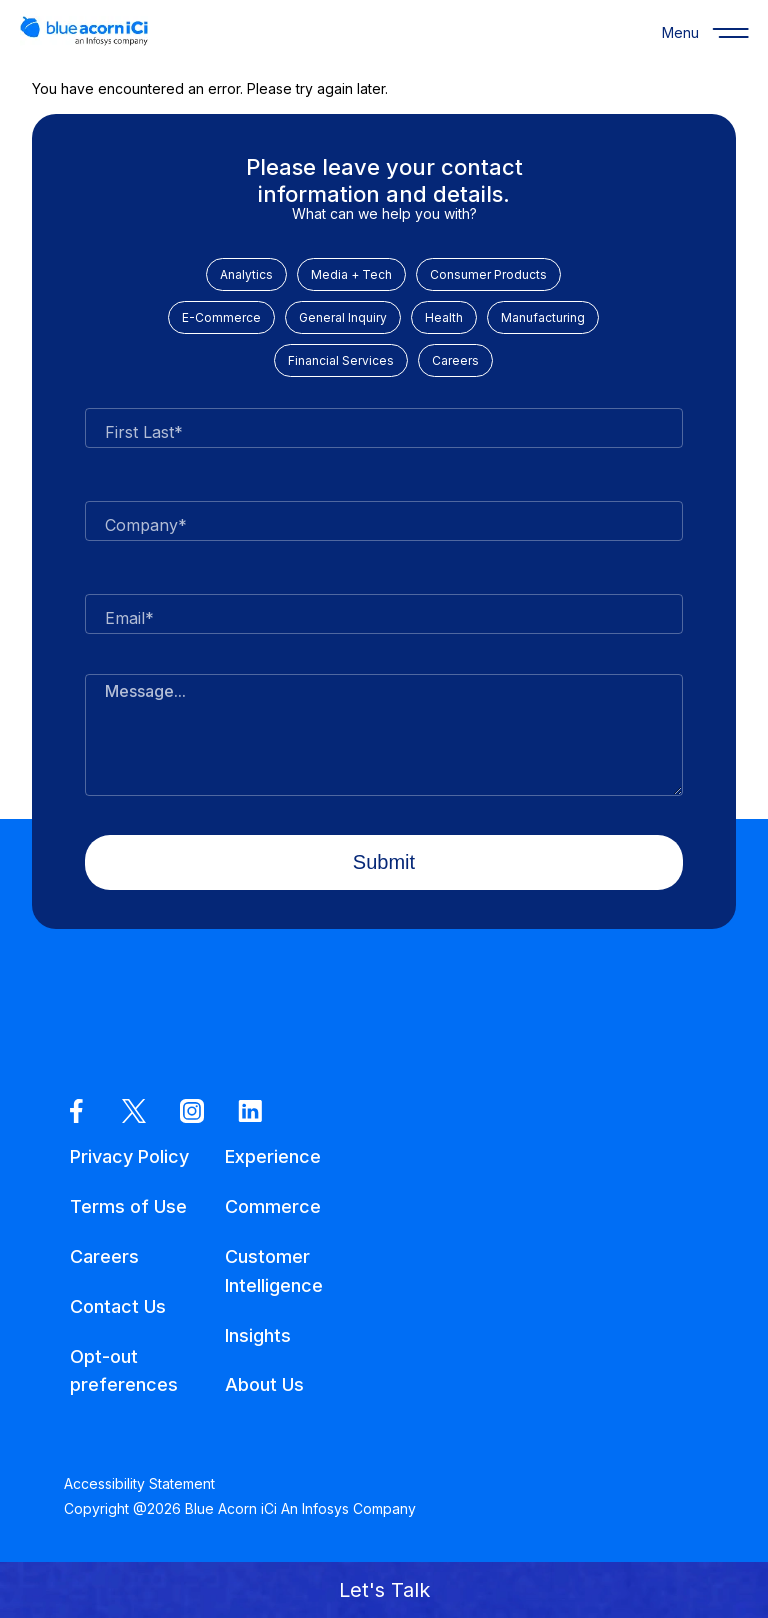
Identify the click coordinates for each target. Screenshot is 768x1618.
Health (444, 317)
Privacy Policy (129, 1156)
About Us (264, 1384)
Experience (273, 1156)
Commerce (273, 1206)
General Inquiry (343, 317)
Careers (455, 360)
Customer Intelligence (274, 1271)
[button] (384, 1590)
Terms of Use (128, 1206)
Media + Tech (351, 274)
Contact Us (118, 1306)
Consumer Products (488, 274)
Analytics (246, 274)
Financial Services (341, 360)
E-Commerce (221, 317)
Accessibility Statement (139, 1483)
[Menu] (680, 32)
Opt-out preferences (124, 1371)
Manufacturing (543, 317)
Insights (258, 1335)
